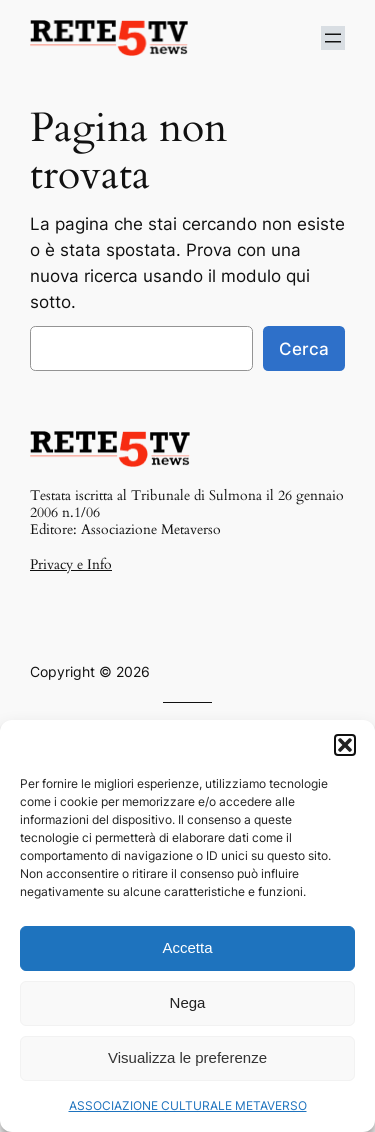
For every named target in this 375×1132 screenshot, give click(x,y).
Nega (188, 1002)
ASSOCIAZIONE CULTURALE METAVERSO (188, 1105)
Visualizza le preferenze (187, 1057)
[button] (345, 745)
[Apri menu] (333, 38)
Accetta (187, 947)
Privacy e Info (71, 564)
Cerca (304, 349)
